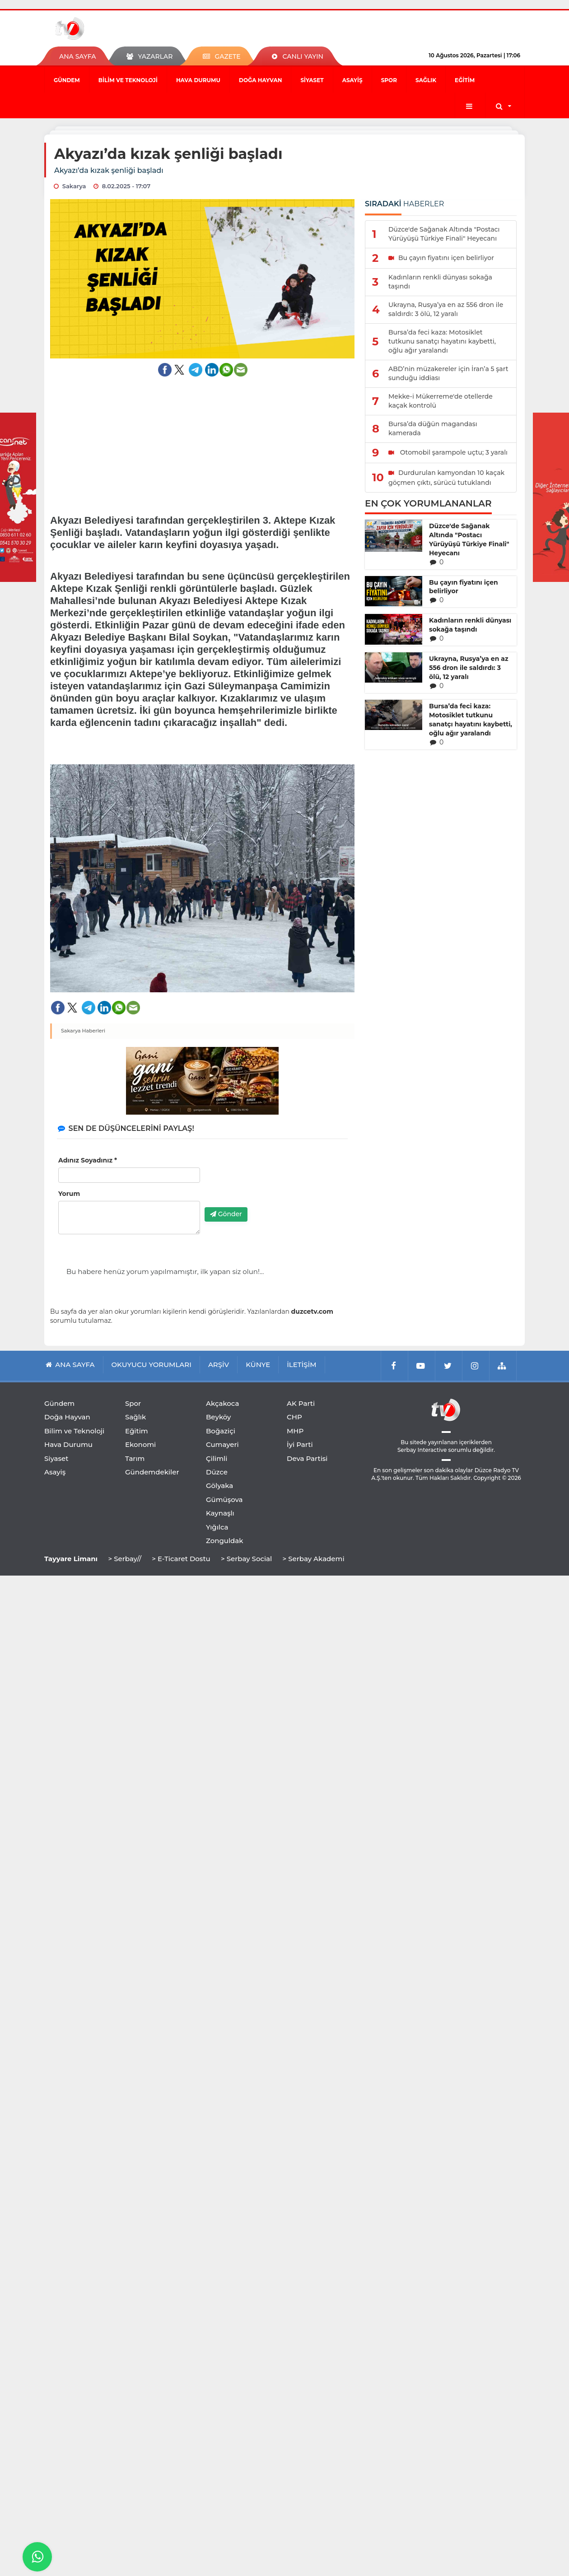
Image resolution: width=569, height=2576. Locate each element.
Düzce (217, 1472)
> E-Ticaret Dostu (181, 1558)
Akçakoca (222, 1403)
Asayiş (352, 80)
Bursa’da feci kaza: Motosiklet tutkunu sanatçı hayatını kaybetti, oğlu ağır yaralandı (470, 719)
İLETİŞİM (301, 1364)
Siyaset (311, 80)
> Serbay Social (246, 1558)
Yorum (69, 1194)
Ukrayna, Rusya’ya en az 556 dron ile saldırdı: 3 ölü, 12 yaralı (468, 668)
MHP (295, 1431)
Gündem (67, 80)
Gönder (226, 1214)
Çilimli (216, 1458)
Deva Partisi (307, 1458)
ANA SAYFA (77, 56)
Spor (389, 80)
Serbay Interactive (422, 1449)
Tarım (135, 1458)
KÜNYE (258, 1364)
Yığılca (217, 1527)
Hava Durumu (198, 80)
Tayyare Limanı (71, 1558)
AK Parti (301, 1403)
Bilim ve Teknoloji (128, 80)
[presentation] (273, 1182)
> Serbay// (124, 1558)
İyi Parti (300, 1444)
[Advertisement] (202, 440)
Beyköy (218, 1417)
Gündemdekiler (152, 1472)
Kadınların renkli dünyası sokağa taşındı (470, 624)
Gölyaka (219, 1485)
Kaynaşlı (220, 1513)
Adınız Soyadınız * (87, 1160)
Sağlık (425, 80)
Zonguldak (224, 1540)
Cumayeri (222, 1444)
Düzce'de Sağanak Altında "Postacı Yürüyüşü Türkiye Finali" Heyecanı (469, 539)
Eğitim (465, 80)
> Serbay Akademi (313, 1558)
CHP (294, 1417)
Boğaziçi (220, 1431)
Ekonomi (140, 1444)
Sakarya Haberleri (83, 1031)
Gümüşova (224, 1499)
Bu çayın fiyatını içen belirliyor (463, 586)
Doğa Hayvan (260, 80)
